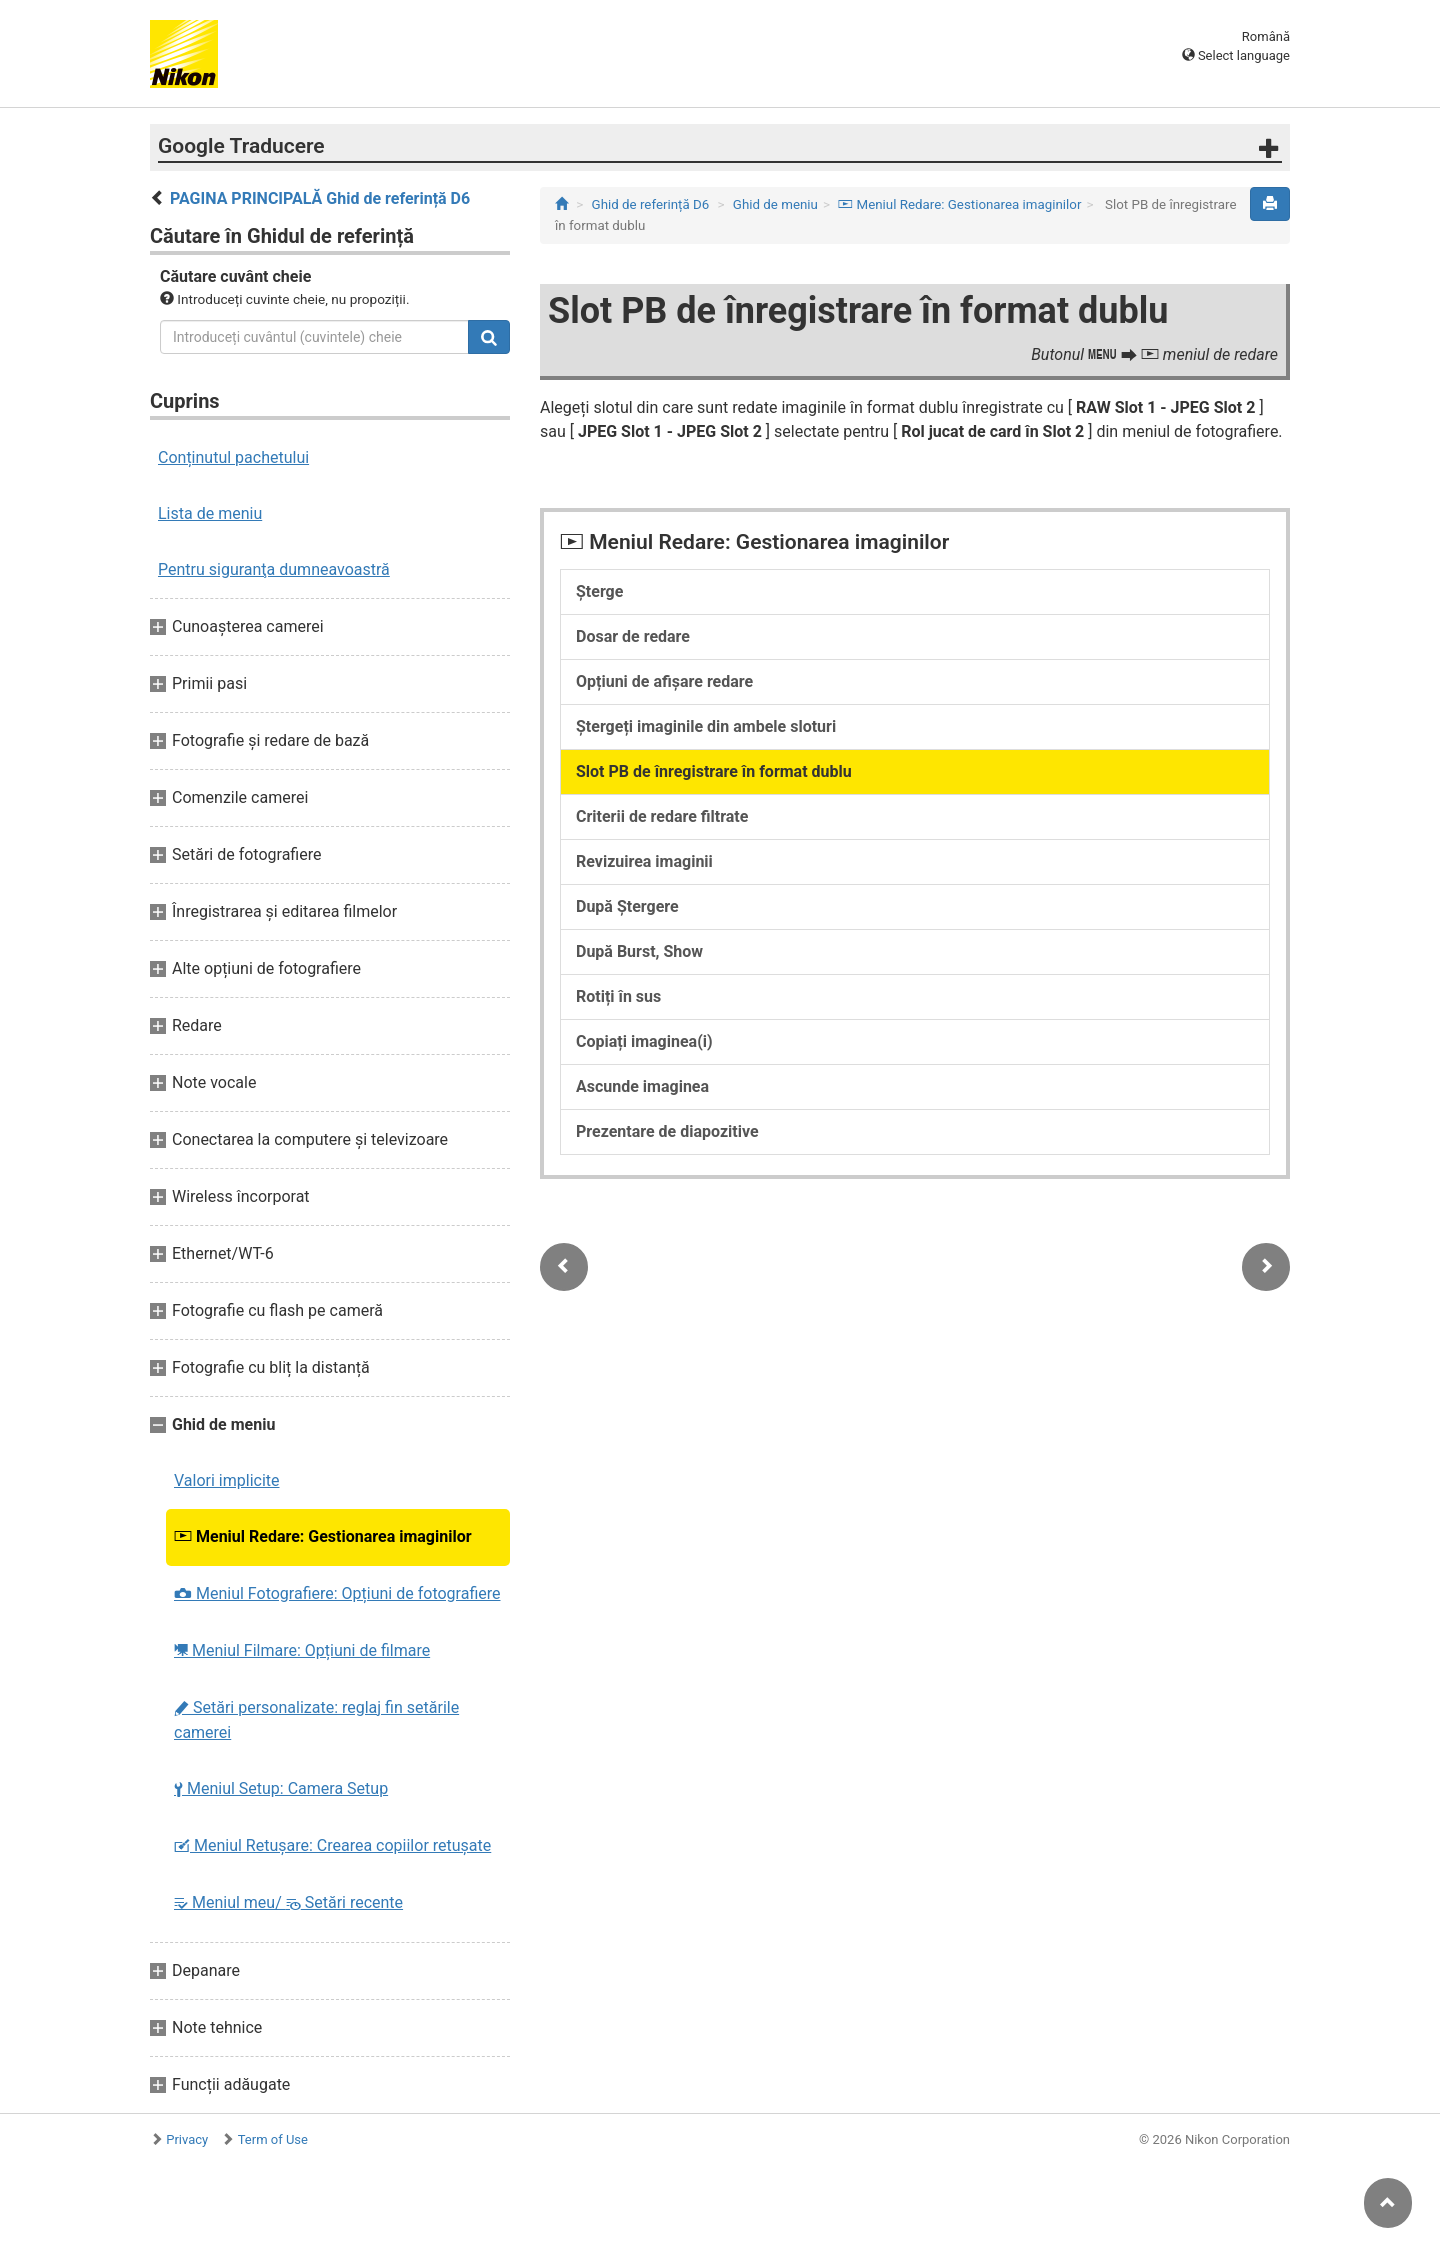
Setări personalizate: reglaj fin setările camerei (316, 1720)
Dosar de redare (633, 636)
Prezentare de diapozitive (667, 1131)
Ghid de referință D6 (651, 204)
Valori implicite (227, 1480)
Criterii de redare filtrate (662, 816)
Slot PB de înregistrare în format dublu (714, 771)
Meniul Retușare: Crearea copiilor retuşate (332, 1845)
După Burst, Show (639, 951)
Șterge (599, 591)
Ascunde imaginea (642, 1086)
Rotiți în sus (618, 996)
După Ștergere (627, 906)
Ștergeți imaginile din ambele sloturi (706, 726)
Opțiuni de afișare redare (664, 681)
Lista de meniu (210, 513)
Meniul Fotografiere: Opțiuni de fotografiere (337, 1593)
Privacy (187, 2139)
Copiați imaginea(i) (644, 1041)
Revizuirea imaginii (644, 861)
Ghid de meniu (775, 204)
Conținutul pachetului (233, 457)
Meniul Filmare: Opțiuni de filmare (302, 1650)
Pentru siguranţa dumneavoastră (274, 569)
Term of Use (273, 2139)
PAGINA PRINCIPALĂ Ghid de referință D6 (320, 198)
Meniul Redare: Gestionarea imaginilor (323, 1536)
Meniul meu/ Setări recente (288, 1902)
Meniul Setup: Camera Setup (281, 1788)
